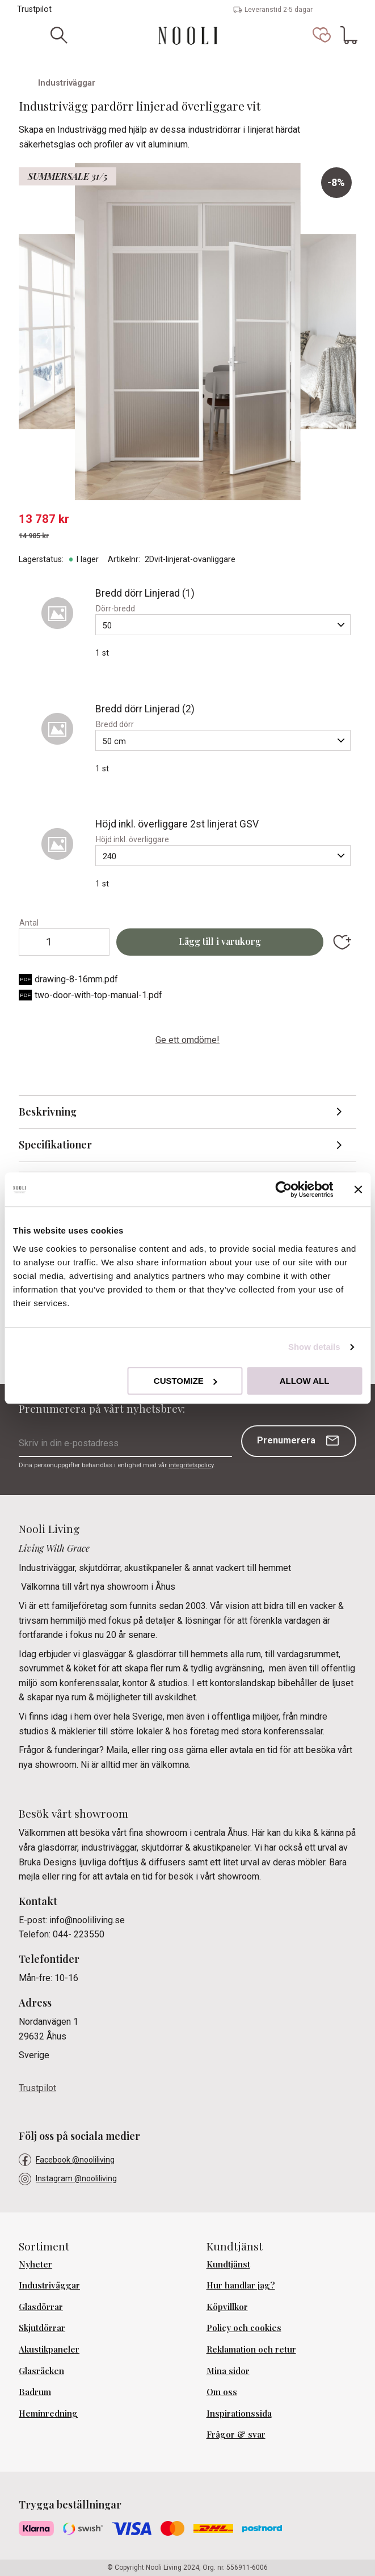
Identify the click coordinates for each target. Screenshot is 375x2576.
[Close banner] (358, 1189)
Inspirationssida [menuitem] (239, 2413)
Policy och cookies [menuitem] (244, 2327)
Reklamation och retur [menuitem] (251, 2349)
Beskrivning (48, 1111)
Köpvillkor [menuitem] (227, 2306)
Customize (185, 1381)
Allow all (305, 1381)
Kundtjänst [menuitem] (228, 2264)
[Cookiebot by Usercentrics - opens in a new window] (283, 1189)
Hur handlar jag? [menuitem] (241, 2285)
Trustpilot (34, 9)
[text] (187, 519)
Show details (314, 1347)
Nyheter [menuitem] (35, 2264)
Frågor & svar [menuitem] (236, 2434)
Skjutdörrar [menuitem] (42, 2327)
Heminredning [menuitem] (48, 2413)
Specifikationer (55, 1144)
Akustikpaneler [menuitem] (49, 2349)
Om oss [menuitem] (222, 2391)
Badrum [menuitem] (35, 2391)
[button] (321, 35)
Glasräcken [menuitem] (41, 2370)
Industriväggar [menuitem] (49, 2285)
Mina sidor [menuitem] (228, 2370)
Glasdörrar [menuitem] (41, 2306)
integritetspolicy (190, 1465)
